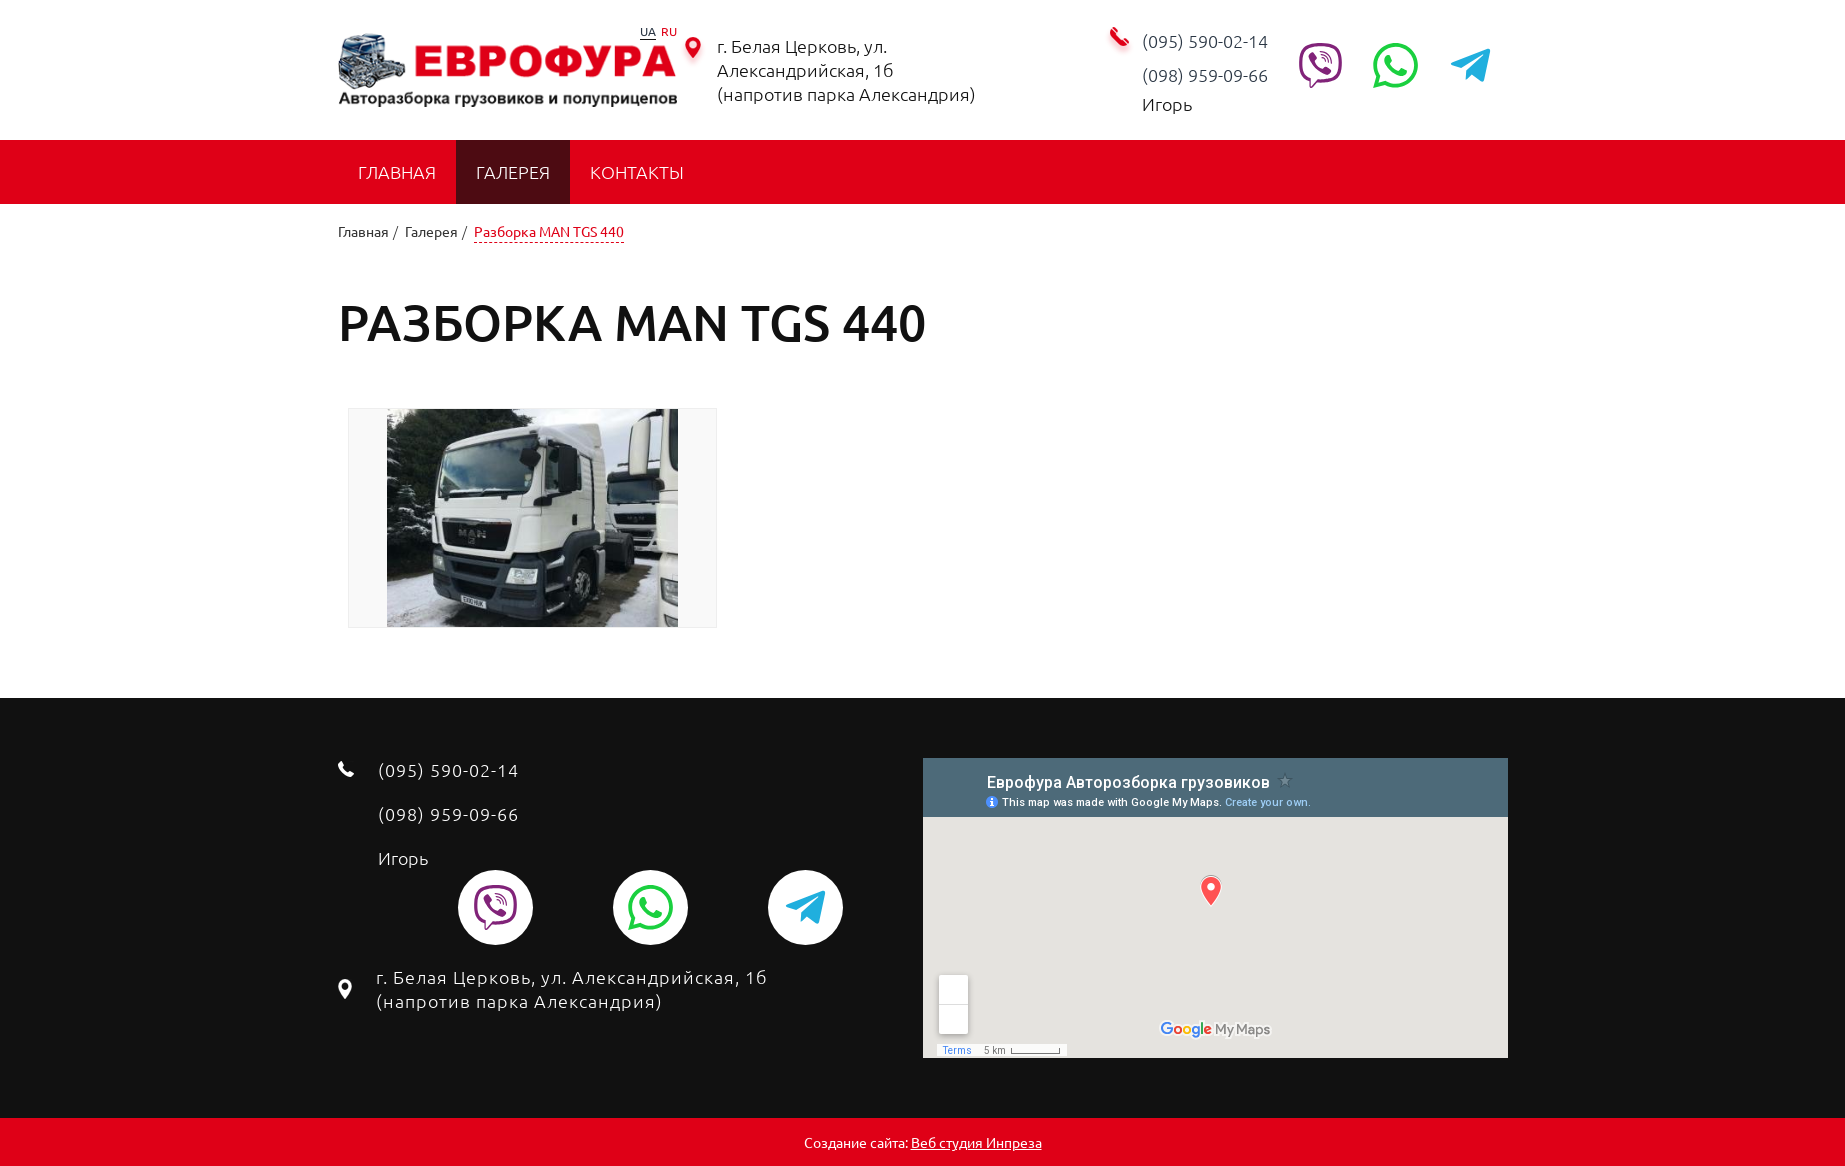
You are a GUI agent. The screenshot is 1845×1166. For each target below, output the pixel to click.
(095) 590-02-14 (1205, 40)
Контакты (637, 171)
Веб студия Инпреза (976, 1142)
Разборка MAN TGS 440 (549, 231)
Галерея (513, 171)
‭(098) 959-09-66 (1205, 74)
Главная (397, 171)
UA (648, 31)
